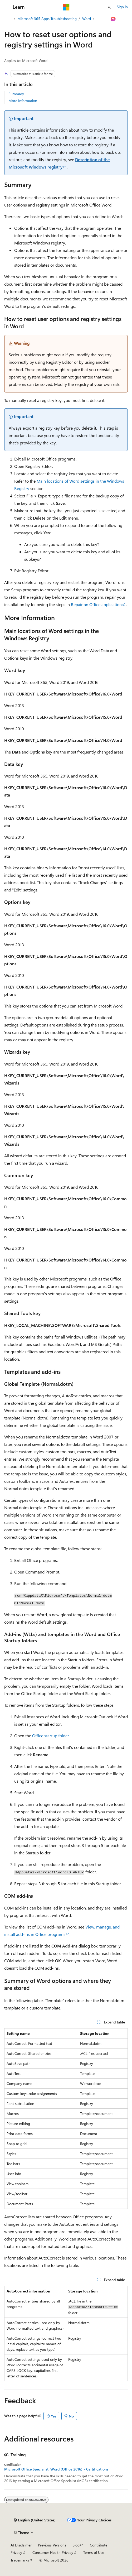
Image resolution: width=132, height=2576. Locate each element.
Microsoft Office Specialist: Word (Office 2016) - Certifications (56, 2469)
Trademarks (20, 2560)
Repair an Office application (96, 604)
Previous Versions (52, 2545)
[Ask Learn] (113, 19)
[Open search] (109, 7)
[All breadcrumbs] (8, 19)
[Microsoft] (66, 7)
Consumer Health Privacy (52, 2552)
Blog (76, 2545)
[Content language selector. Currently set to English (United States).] (35, 2520)
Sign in (122, 6)
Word (86, 18)
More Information (22, 100)
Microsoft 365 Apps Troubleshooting (47, 18)
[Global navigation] (5, 7)
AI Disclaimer (21, 2545)
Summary (16, 93)
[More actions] (123, 19)
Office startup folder (50, 1735)
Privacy (16, 2552)
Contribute (98, 2545)
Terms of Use (93, 2552)
